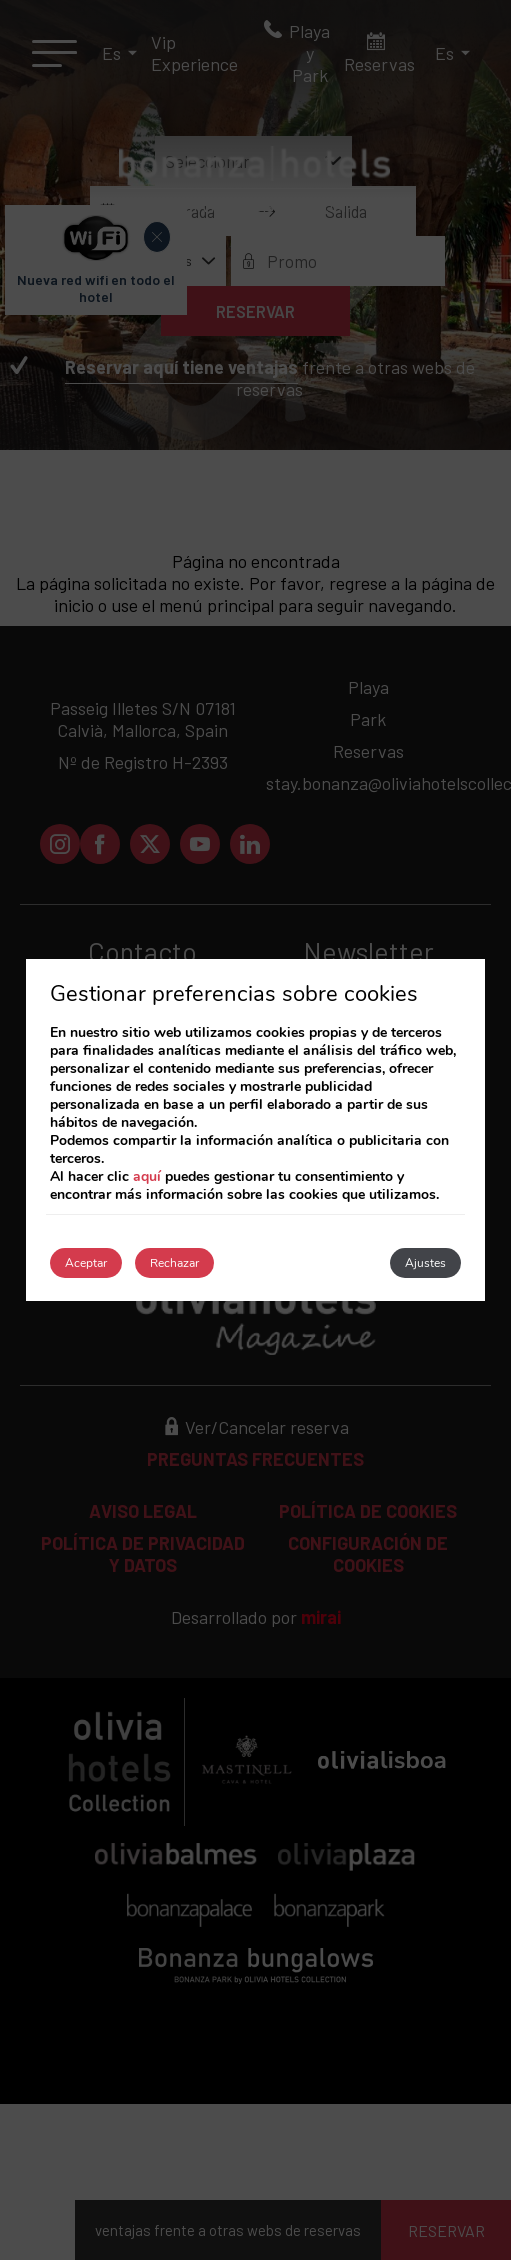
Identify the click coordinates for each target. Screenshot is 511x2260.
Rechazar (174, 1263)
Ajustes (425, 1263)
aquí (147, 1176)
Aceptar (86, 1263)
